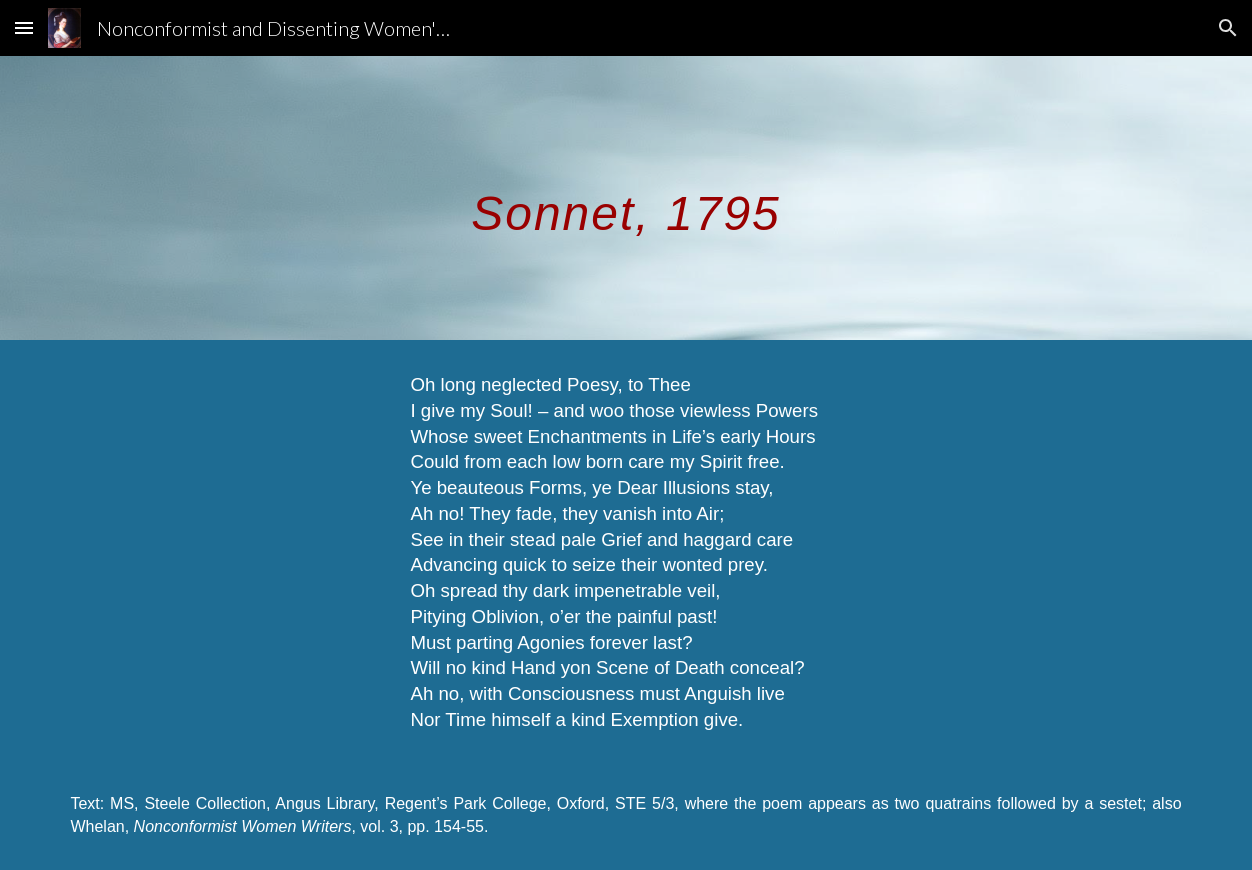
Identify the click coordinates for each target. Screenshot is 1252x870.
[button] (24, 27)
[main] (626, 197)
